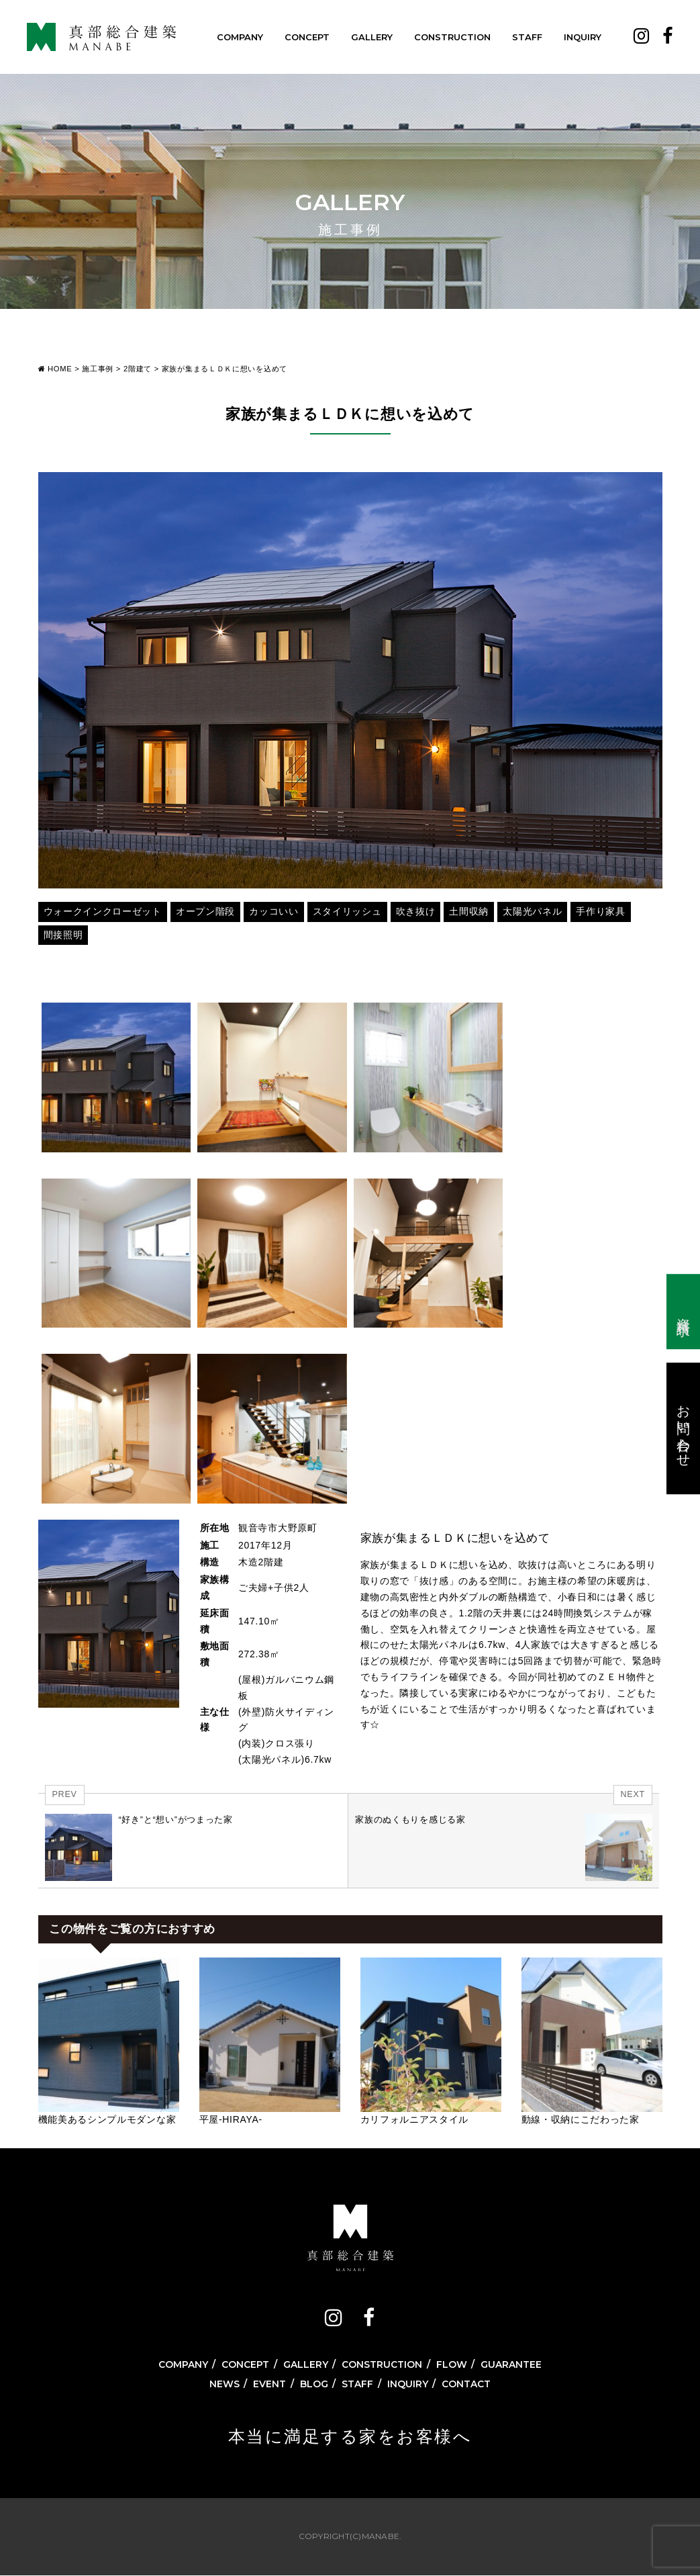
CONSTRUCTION (452, 37)
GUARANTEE (511, 2364)
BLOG (314, 2384)
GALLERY (372, 37)
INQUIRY (582, 37)
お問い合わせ (684, 1428)
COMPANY (240, 37)
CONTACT (466, 2384)
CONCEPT (307, 37)
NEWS (224, 2384)
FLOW (451, 2364)
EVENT (269, 2384)
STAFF (527, 37)
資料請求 (684, 1312)
